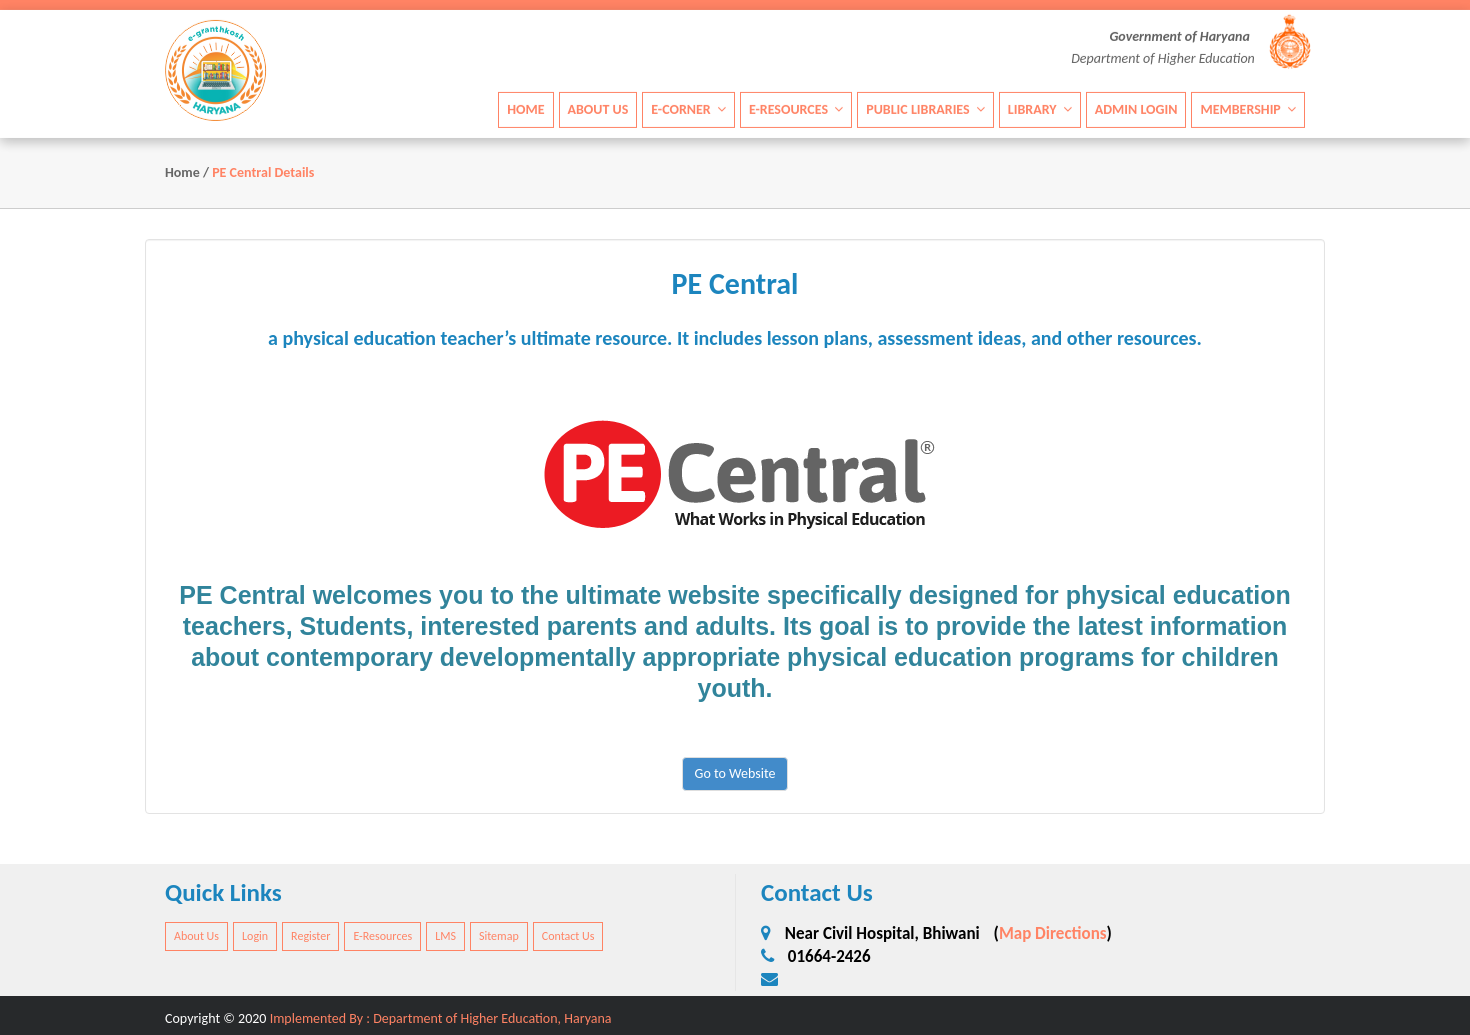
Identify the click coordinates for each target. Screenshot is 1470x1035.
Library (1040, 108)
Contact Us (568, 936)
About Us (598, 108)
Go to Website (735, 773)
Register (310, 936)
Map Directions (1053, 933)
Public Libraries (925, 108)
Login (255, 936)
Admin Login (1136, 108)
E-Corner (688, 108)
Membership (1248, 108)
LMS (445, 936)
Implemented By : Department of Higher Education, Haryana (441, 1018)
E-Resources (796, 108)
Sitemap (499, 936)
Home (525, 108)
